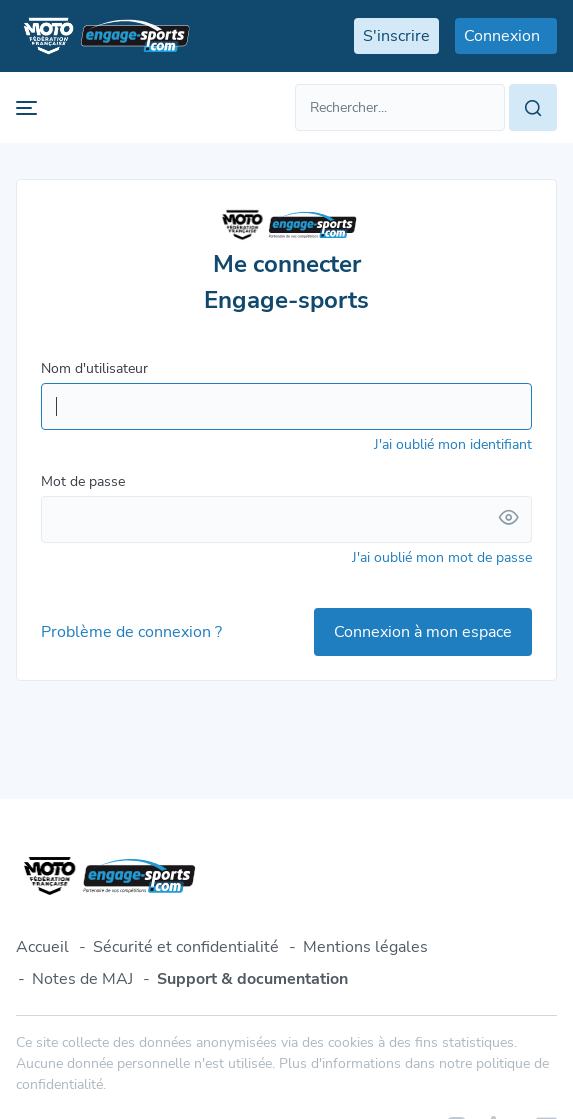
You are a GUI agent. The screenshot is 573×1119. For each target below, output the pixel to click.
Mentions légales (365, 947)
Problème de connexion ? (131, 632)
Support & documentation (252, 979)
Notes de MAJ (82, 979)
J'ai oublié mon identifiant (453, 444)
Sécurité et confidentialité (186, 947)
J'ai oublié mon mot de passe (442, 557)
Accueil (42, 947)
